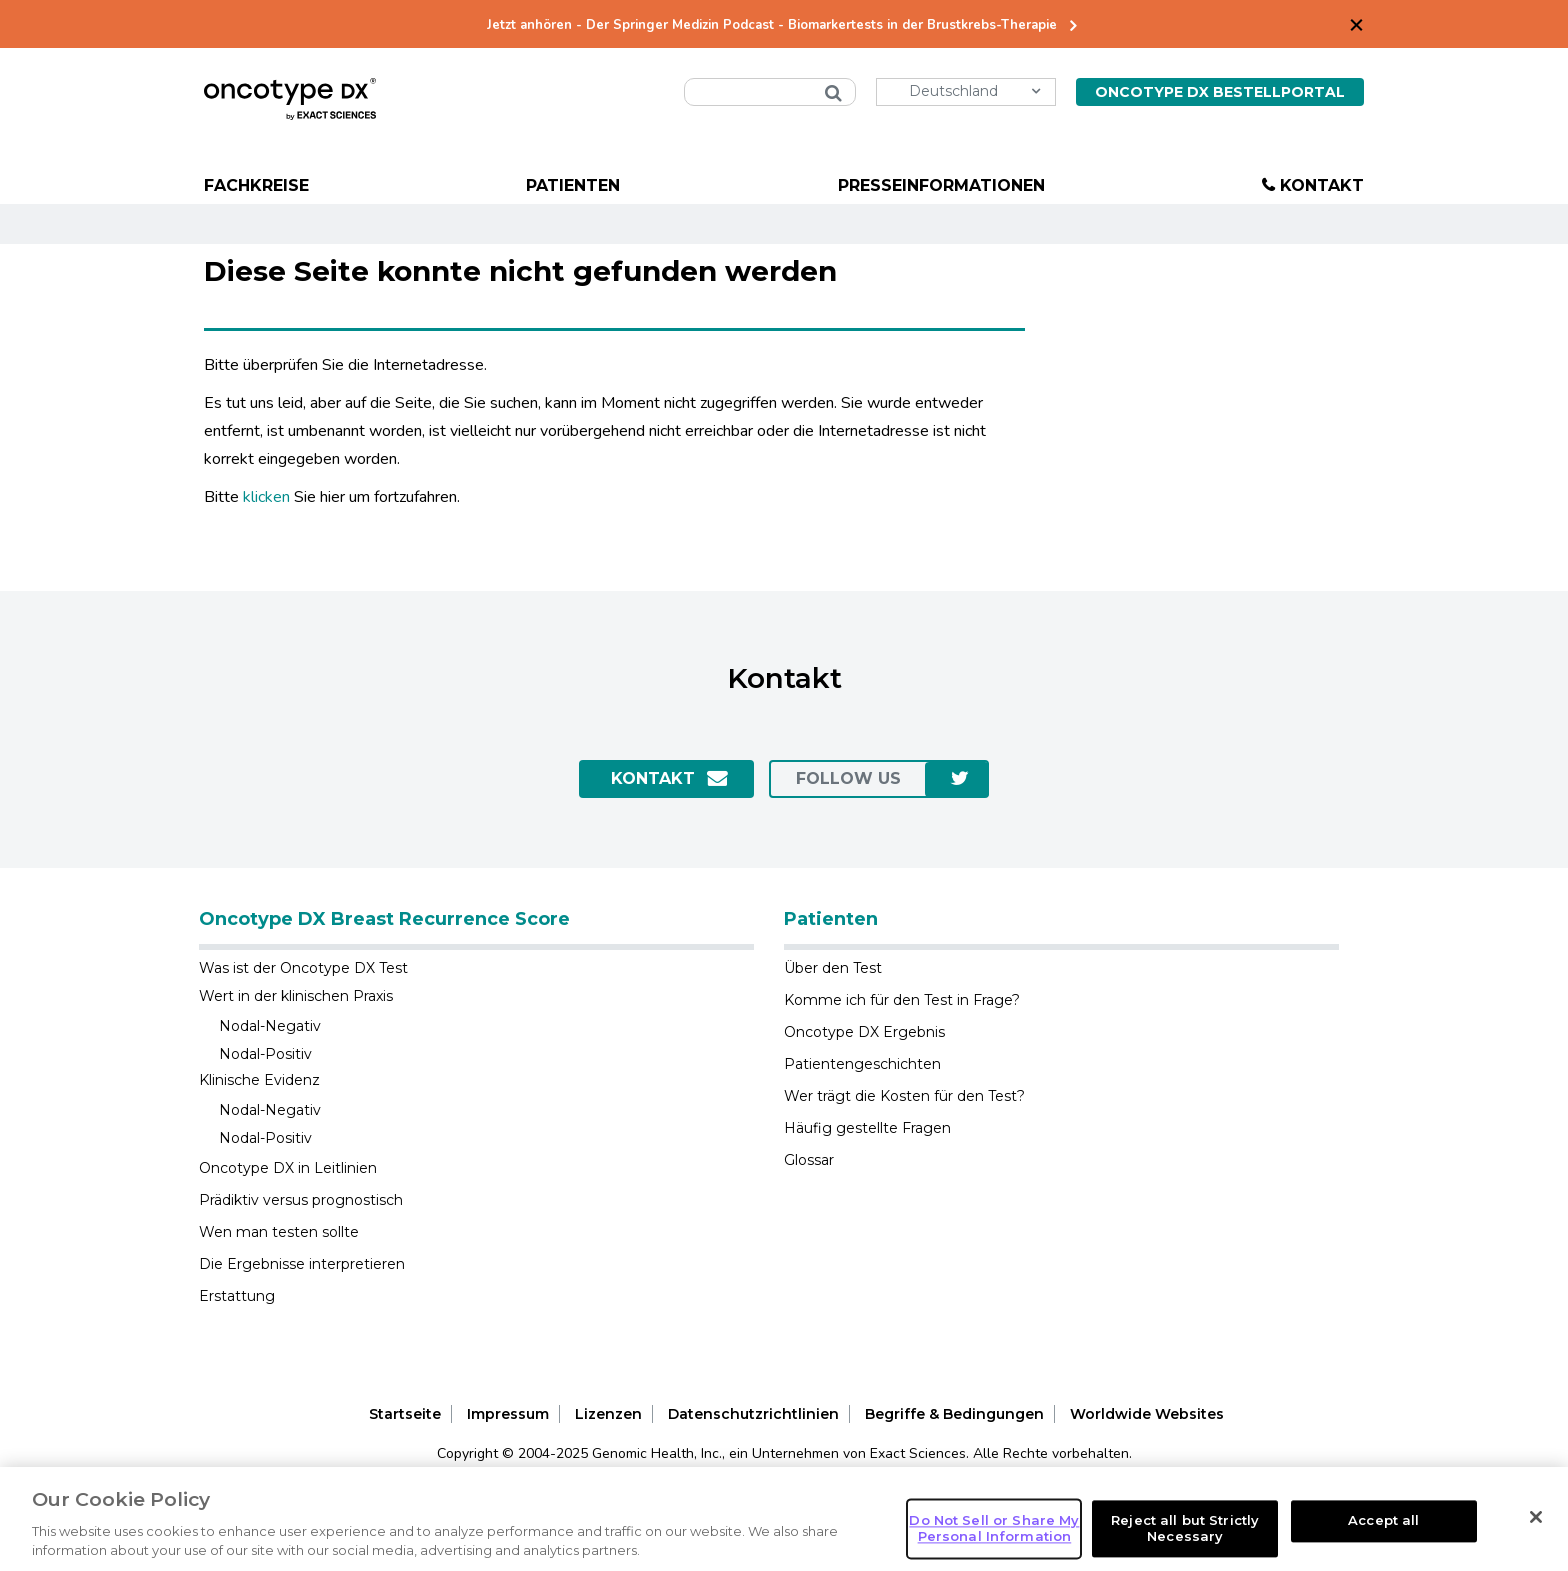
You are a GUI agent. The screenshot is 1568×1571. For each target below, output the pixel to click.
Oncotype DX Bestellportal (1220, 92)
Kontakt (1322, 185)
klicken (266, 497)
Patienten (573, 185)
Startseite (405, 1414)
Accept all (1383, 1521)
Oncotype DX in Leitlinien (288, 1168)
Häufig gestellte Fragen (867, 1128)
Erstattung (237, 1296)
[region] (784, 1519)
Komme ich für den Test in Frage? (902, 1000)
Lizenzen (608, 1414)
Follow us (848, 778)
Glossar (809, 1160)
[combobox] (770, 92)
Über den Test (833, 968)
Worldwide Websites (1147, 1414)
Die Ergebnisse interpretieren (302, 1264)
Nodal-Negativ (270, 1026)
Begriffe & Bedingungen (954, 1414)
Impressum (508, 1414)
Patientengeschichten (862, 1064)
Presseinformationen (941, 185)
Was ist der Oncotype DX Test (303, 968)
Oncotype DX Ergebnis (864, 1032)
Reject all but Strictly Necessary (1185, 1528)
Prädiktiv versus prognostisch (301, 1200)
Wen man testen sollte (279, 1232)
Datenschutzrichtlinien (753, 1414)
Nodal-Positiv (265, 1054)
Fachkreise (256, 185)
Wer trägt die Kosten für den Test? (904, 1096)
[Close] (1536, 1517)
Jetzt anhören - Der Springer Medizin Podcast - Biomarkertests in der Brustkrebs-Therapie (772, 25)
